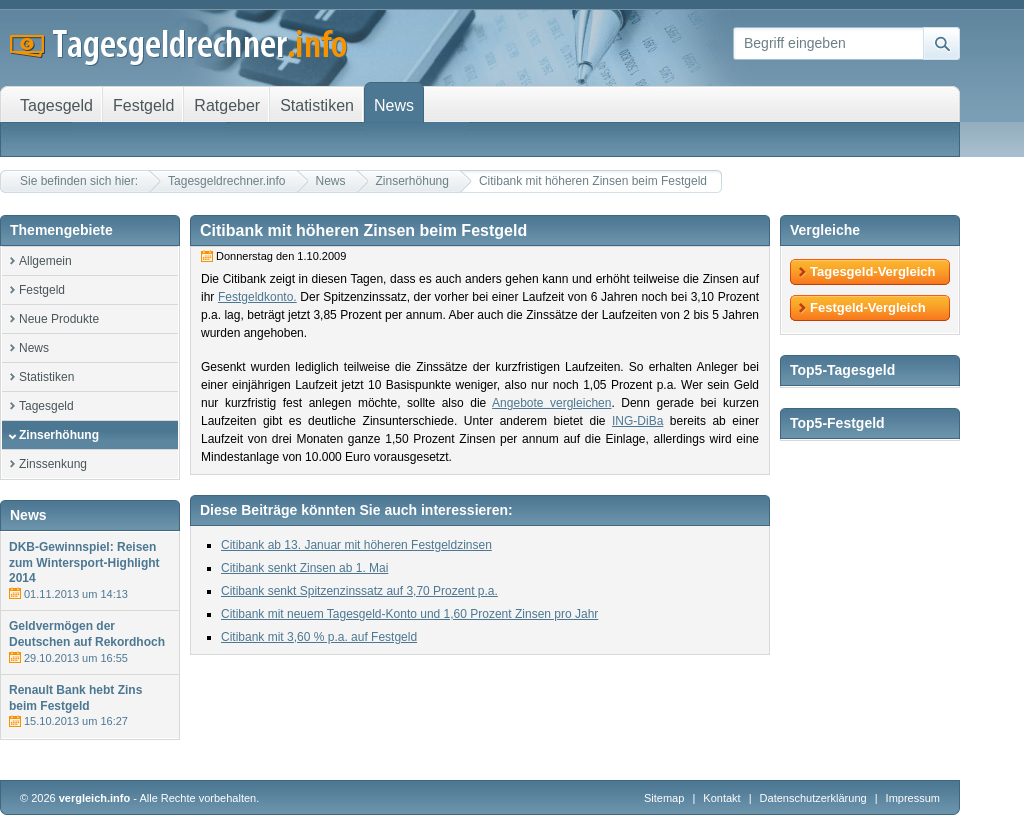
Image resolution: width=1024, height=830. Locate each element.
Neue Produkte (59, 319)
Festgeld (42, 290)
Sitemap (664, 798)
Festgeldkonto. (257, 297)
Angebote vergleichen (551, 403)
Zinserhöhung (412, 181)
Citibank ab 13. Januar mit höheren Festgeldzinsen (356, 545)
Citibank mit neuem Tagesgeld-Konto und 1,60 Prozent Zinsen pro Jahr (409, 614)
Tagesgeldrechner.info (226, 181)
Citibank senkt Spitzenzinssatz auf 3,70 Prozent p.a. (359, 591)
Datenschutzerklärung (815, 798)
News (331, 181)
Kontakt (721, 798)
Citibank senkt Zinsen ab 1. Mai (304, 568)
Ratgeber (227, 105)
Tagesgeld (46, 406)
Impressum (913, 798)
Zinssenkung (53, 464)
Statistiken (46, 377)
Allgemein (45, 261)
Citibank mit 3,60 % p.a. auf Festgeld (319, 637)
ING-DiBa (637, 421)
